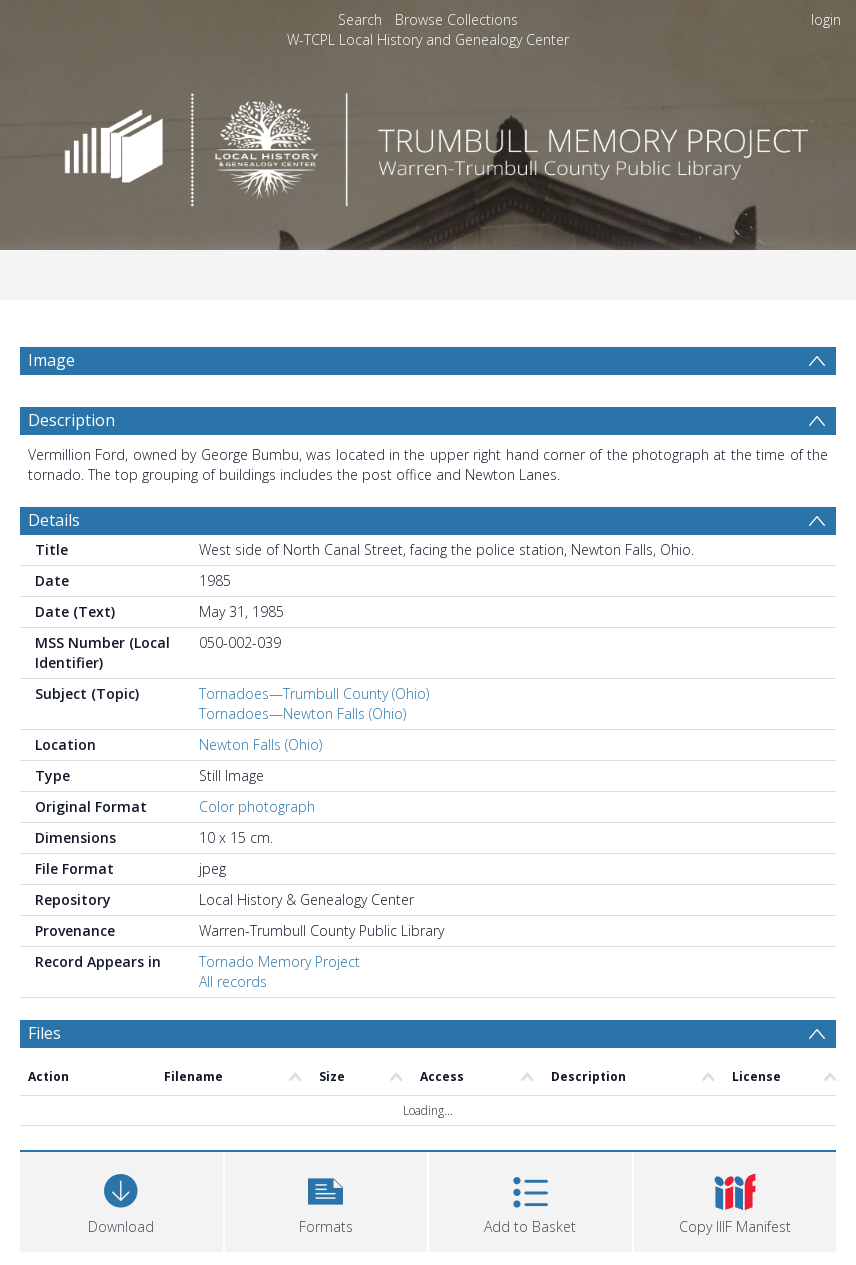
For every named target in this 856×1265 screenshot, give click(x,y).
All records (233, 981)
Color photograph (257, 806)
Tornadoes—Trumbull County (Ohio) (314, 693)
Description (71, 420)
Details (54, 520)
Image (51, 360)
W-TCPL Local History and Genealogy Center (428, 39)
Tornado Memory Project (279, 961)
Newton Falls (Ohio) (260, 744)
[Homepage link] (428, 144)
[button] (326, 1199)
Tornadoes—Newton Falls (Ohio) (302, 713)
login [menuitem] (826, 19)
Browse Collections (456, 19)
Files (44, 1033)
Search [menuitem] (360, 19)
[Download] (121, 1199)
